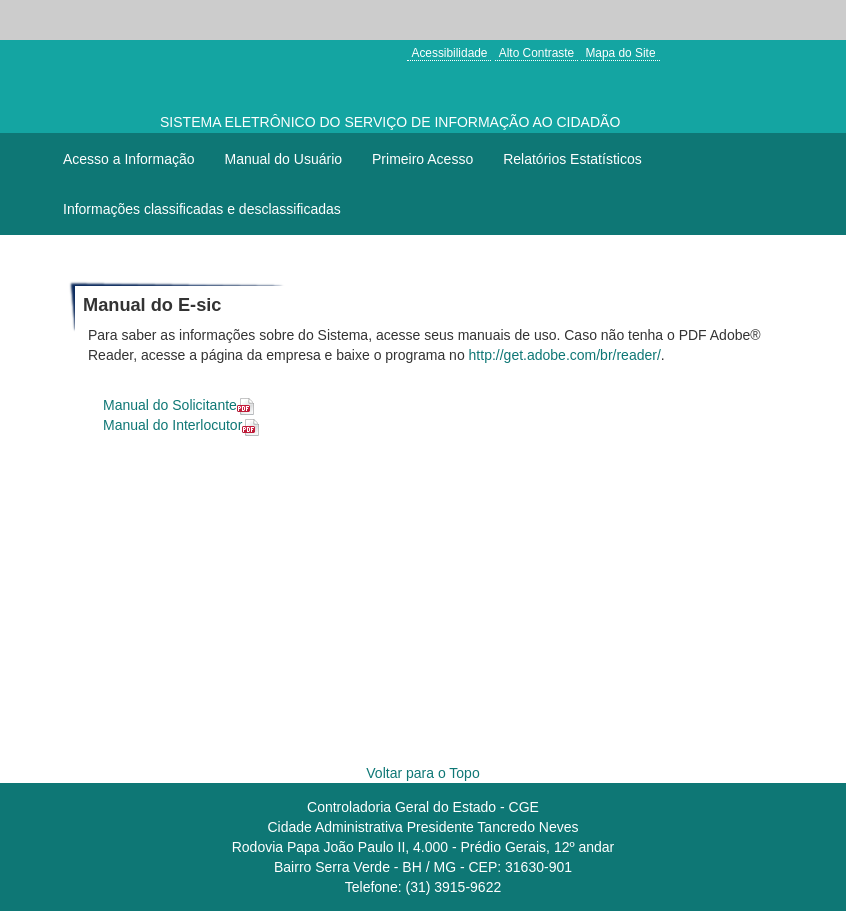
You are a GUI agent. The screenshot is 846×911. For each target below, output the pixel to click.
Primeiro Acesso (422, 159)
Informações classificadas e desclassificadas (202, 209)
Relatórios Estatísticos (572, 159)
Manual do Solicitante (182, 405)
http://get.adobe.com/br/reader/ (565, 355)
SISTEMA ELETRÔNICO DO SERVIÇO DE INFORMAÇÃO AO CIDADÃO (390, 122)
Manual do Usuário (284, 159)
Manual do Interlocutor (185, 425)
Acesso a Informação (129, 159)
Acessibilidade (449, 53)
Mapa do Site (620, 53)
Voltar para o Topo (422, 773)
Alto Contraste (536, 53)
